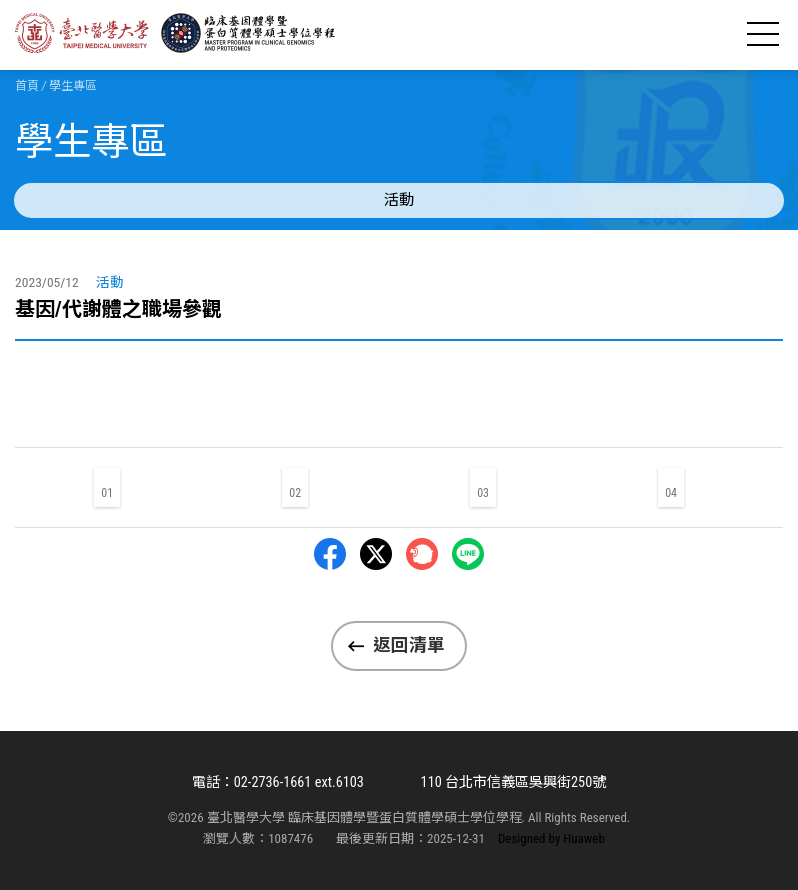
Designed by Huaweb (551, 838)
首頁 (27, 86)
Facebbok (330, 554)
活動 (399, 200)
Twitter (376, 554)
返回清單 (409, 645)
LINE (468, 554)
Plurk (422, 554)
